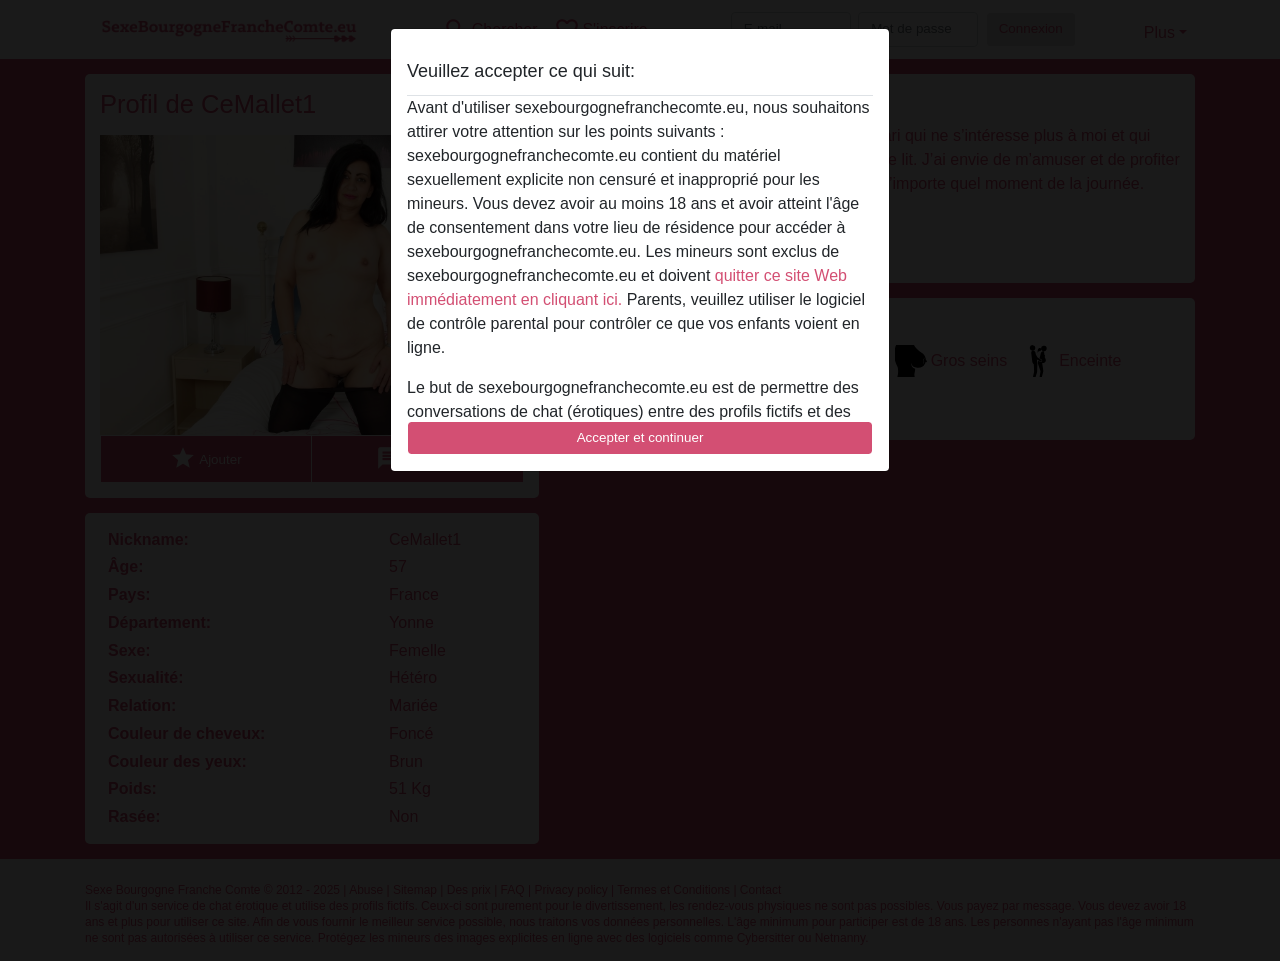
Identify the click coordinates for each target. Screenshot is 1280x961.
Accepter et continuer (640, 437)
